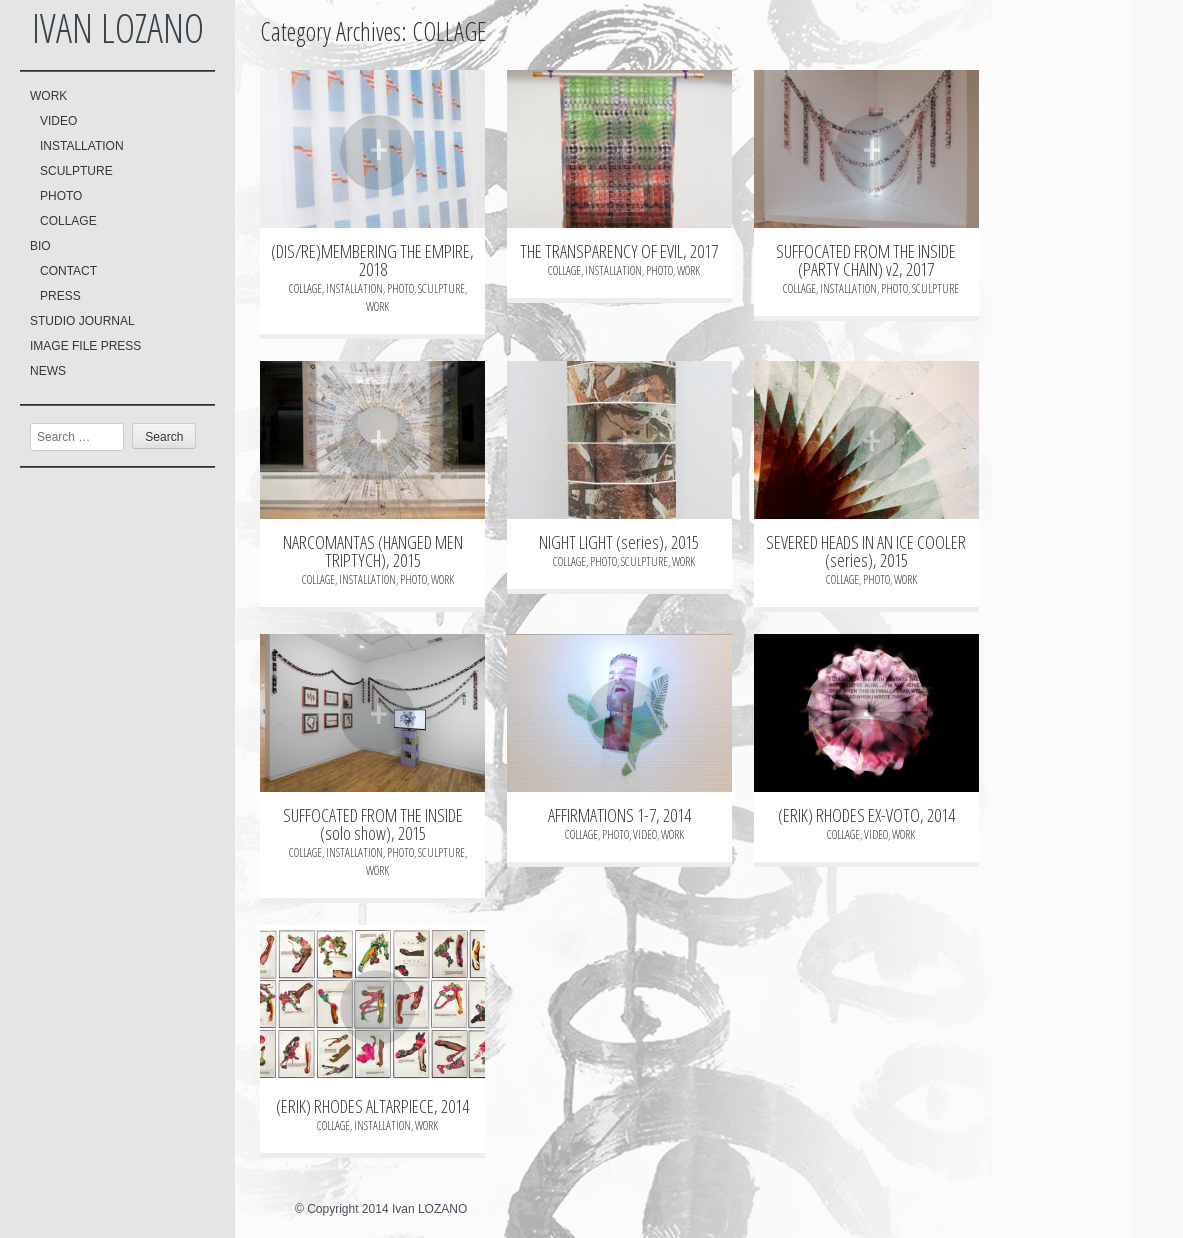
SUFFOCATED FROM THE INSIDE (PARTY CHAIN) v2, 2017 (866, 260)
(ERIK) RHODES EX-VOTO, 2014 (866, 815)
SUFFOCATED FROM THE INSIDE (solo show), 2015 (373, 824)
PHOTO (61, 196)
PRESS (60, 296)
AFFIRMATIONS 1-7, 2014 (619, 815)
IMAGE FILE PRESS (85, 346)
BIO (40, 246)
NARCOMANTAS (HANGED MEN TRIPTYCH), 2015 (373, 551)
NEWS (48, 371)
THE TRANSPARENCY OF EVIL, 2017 (619, 251)
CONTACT (68, 271)
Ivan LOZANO (118, 27)
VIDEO (58, 121)
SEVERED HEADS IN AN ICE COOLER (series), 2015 (866, 551)
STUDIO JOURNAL (82, 321)
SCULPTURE (76, 171)
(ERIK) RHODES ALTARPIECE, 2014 (372, 1106)
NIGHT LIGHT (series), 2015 (619, 542)
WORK (48, 96)
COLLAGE (68, 221)
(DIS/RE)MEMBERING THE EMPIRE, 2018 (372, 260)
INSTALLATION (82, 146)
